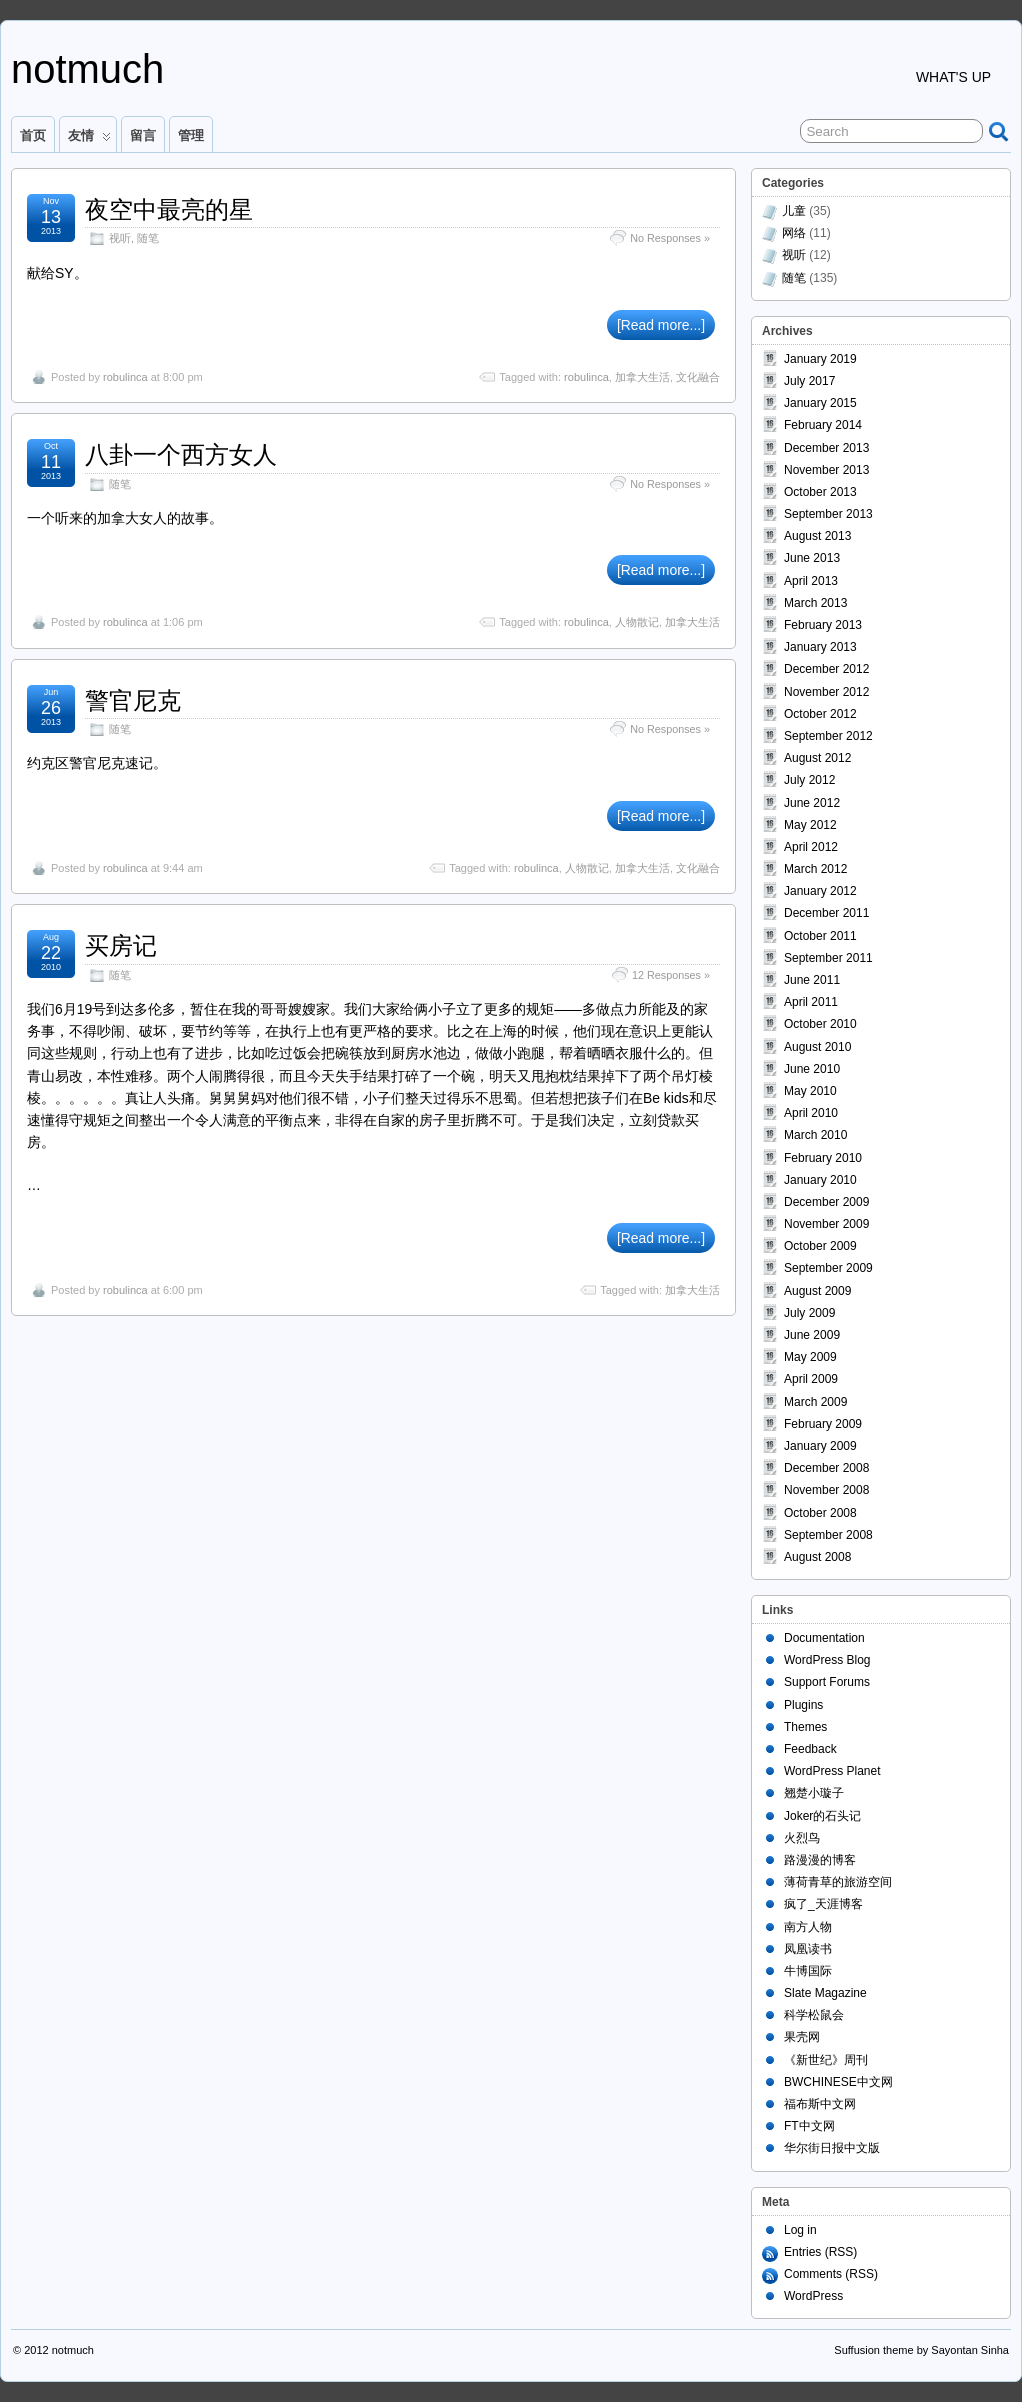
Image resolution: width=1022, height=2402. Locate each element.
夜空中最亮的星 (169, 209)
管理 (191, 135)
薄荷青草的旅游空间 (838, 1882)
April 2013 (811, 581)
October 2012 (820, 714)
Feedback (810, 1749)
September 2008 (828, 1535)
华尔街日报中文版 (832, 2148)
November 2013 (826, 470)
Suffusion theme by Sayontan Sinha (921, 2350)
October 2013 (820, 492)
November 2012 (826, 692)
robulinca (125, 377)
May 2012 (810, 825)
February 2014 (823, 425)
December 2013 (826, 448)
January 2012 (820, 891)
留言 (143, 135)
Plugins (803, 1705)
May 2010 (810, 1091)
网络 (794, 233)
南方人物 (808, 1927)
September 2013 (828, 514)
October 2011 (820, 936)
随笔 (148, 238)
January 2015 (820, 403)
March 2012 (815, 869)
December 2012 (826, 669)
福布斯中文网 (820, 2104)
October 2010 (820, 1024)
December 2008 (826, 1468)
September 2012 (828, 736)
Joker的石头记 (822, 1816)
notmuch (87, 69)
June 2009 (812, 1335)
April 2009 (811, 1379)
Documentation (824, 1638)
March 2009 (815, 1402)
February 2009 (823, 1424)
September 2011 (828, 958)
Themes (805, 1727)
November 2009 (826, 1224)
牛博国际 (808, 1971)
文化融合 (698, 377)
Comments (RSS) (831, 2274)
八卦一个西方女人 (181, 454)
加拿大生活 (642, 377)
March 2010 (815, 1135)
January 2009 (820, 1446)
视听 (120, 238)
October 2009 (820, 1246)
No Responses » (670, 238)
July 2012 (809, 780)
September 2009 (828, 1268)
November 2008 (826, 1490)
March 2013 (815, 603)
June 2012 (812, 803)
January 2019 (820, 359)
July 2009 (809, 1313)
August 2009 (817, 1291)
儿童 (794, 211)
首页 (33, 135)
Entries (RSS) (820, 2252)
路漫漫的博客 (820, 1860)
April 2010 (811, 1113)
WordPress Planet (832, 1771)
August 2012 (817, 758)
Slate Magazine (825, 1993)
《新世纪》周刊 (826, 2060)
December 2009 (826, 1202)
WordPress (813, 2296)
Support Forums (827, 1682)
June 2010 (812, 1069)
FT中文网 (809, 2126)
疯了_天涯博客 (823, 1904)
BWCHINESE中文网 (838, 2082)
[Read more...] (661, 325)
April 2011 (811, 1002)
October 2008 (820, 1513)
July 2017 (809, 381)
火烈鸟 (802, 1838)
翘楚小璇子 (814, 1793)
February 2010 (823, 1158)
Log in (800, 2230)
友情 (89, 140)
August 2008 (817, 1557)
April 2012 (811, 847)
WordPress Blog (827, 1660)
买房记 (121, 945)
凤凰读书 (808, 1949)
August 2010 (817, 1047)
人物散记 (637, 622)
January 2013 (820, 647)
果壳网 (802, 2037)
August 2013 (817, 536)
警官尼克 (133, 700)
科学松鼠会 (814, 2015)
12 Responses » (671, 975)
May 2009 (810, 1357)
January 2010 (820, 1180)
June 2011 (812, 980)
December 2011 (826, 913)
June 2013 (812, 558)
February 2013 (823, 625)
